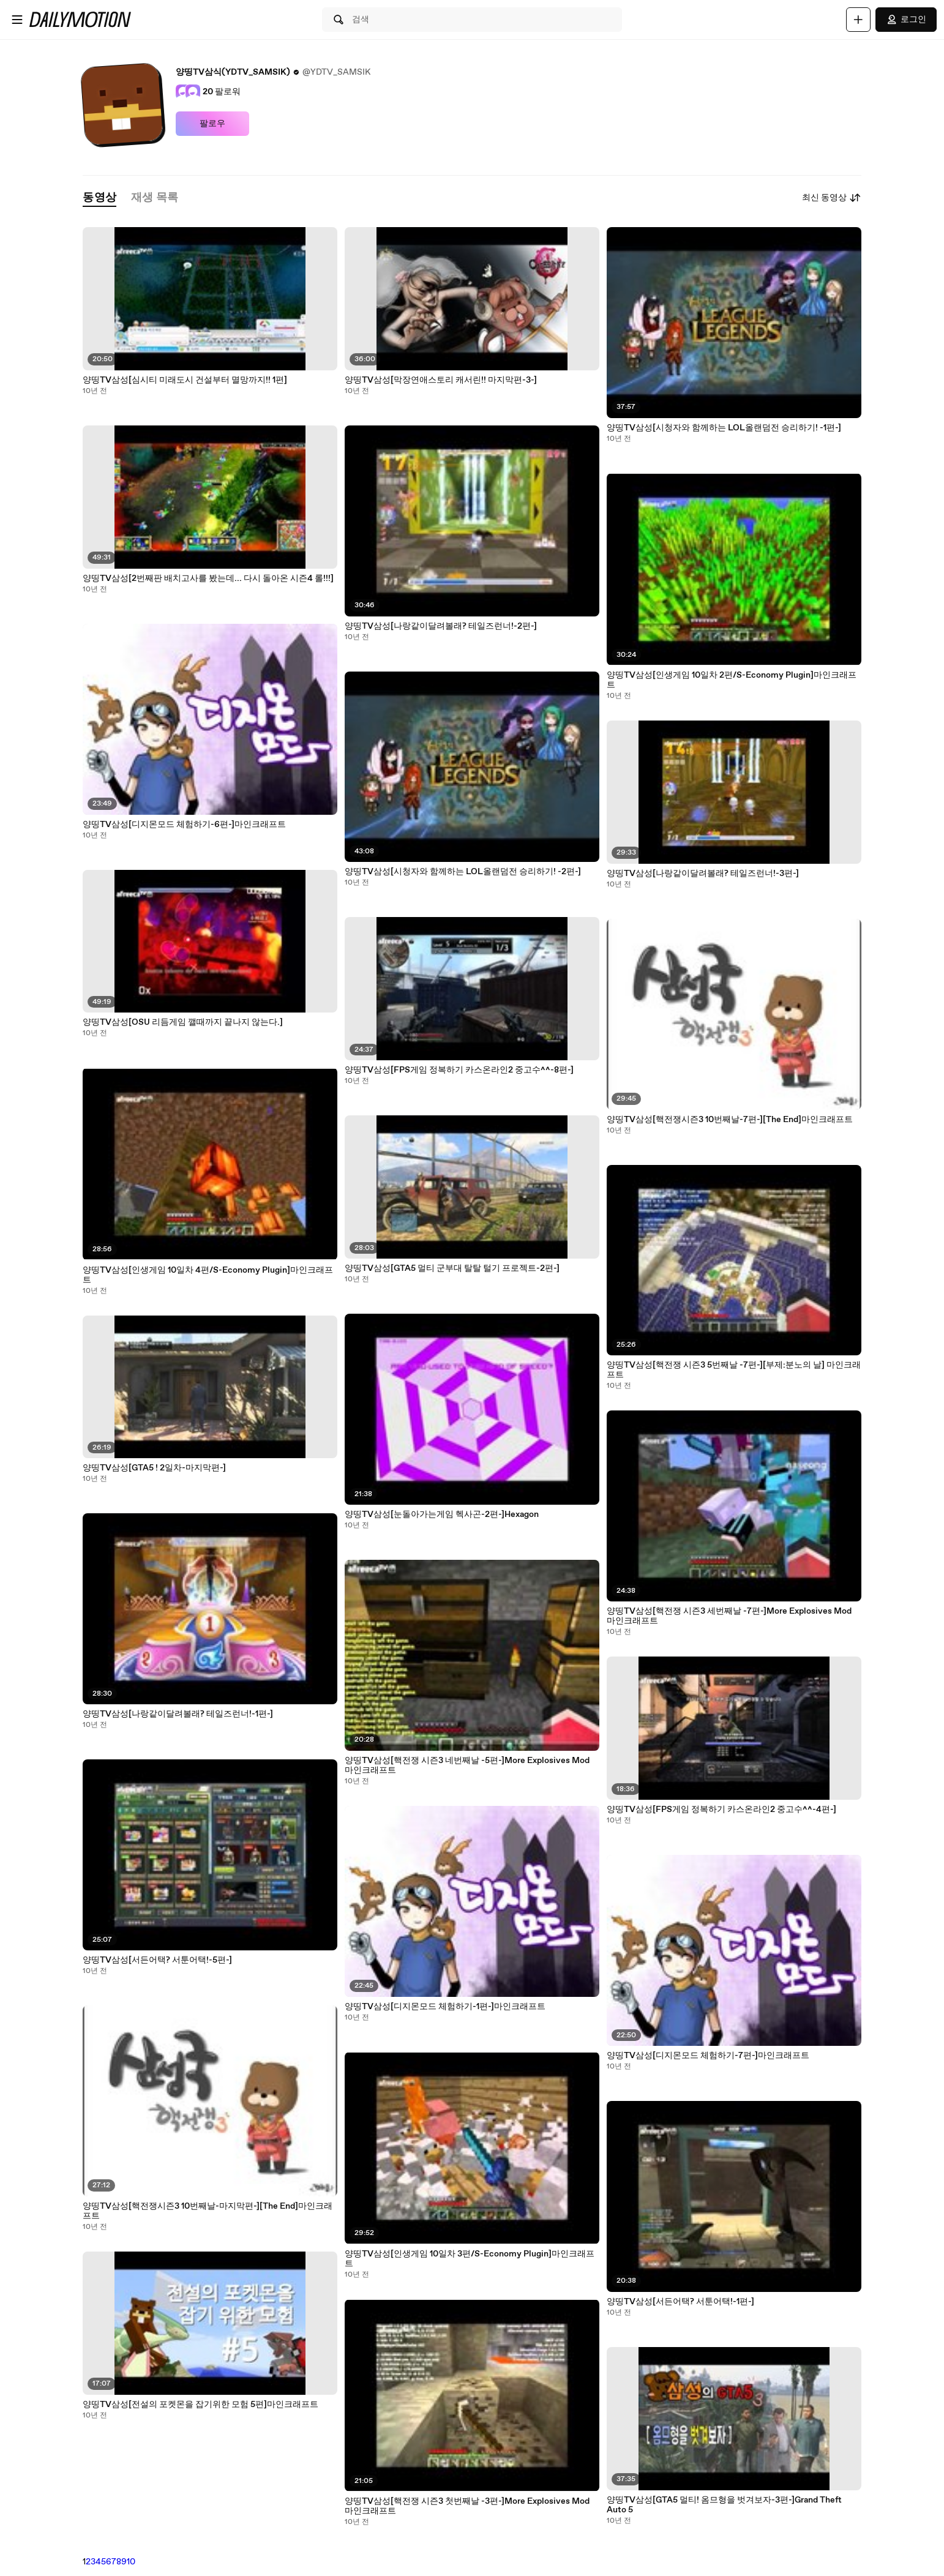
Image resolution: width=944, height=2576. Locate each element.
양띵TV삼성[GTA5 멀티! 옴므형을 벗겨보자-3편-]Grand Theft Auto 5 (724, 2505)
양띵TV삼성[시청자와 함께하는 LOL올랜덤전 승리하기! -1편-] (724, 428)
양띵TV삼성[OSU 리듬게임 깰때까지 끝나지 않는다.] (183, 1022)
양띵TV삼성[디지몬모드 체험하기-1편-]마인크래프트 (445, 2007)
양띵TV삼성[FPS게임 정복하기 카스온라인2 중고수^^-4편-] (721, 1809)
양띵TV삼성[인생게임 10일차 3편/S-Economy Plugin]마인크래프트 (469, 2259)
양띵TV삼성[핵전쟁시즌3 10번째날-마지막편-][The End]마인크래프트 (207, 2211)
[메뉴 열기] (17, 19)
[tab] (99, 198)
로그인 (906, 19)
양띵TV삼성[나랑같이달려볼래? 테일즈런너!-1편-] (178, 1714)
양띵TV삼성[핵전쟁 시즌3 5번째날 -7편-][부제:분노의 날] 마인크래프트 (734, 1370)
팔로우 (212, 123)
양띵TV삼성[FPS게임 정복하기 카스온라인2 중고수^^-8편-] (459, 1070)
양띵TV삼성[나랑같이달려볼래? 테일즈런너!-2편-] (441, 626)
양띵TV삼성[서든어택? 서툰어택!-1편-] (680, 2302)
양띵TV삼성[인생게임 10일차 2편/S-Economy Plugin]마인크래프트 (731, 680)
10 (131, 2561)
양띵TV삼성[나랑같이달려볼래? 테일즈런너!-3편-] (703, 873)
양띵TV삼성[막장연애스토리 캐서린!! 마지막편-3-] (441, 380)
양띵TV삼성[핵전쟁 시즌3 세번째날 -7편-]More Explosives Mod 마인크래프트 (729, 1616)
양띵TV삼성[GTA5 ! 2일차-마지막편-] (154, 1468)
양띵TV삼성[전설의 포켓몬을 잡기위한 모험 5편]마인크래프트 (200, 2404)
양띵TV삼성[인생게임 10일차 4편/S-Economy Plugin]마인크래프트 (208, 1275)
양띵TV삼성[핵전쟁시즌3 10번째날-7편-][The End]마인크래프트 (730, 1120)
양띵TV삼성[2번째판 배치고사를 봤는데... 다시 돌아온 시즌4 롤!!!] (208, 578)
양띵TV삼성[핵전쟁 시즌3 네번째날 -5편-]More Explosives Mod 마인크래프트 (467, 1765)
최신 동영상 (831, 198)
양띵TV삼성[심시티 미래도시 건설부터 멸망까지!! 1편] (185, 380)
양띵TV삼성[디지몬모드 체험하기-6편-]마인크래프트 (184, 824)
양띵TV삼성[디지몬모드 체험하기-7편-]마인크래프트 (708, 2056)
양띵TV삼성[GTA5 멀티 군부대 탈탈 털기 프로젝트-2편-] (452, 1268)
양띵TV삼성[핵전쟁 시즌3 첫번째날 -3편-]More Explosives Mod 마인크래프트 (467, 2506)
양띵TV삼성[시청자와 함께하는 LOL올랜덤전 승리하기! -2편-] (463, 872)
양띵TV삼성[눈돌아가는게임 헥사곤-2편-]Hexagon (442, 1514)
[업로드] (858, 19)
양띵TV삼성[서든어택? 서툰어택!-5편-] (157, 1960)
